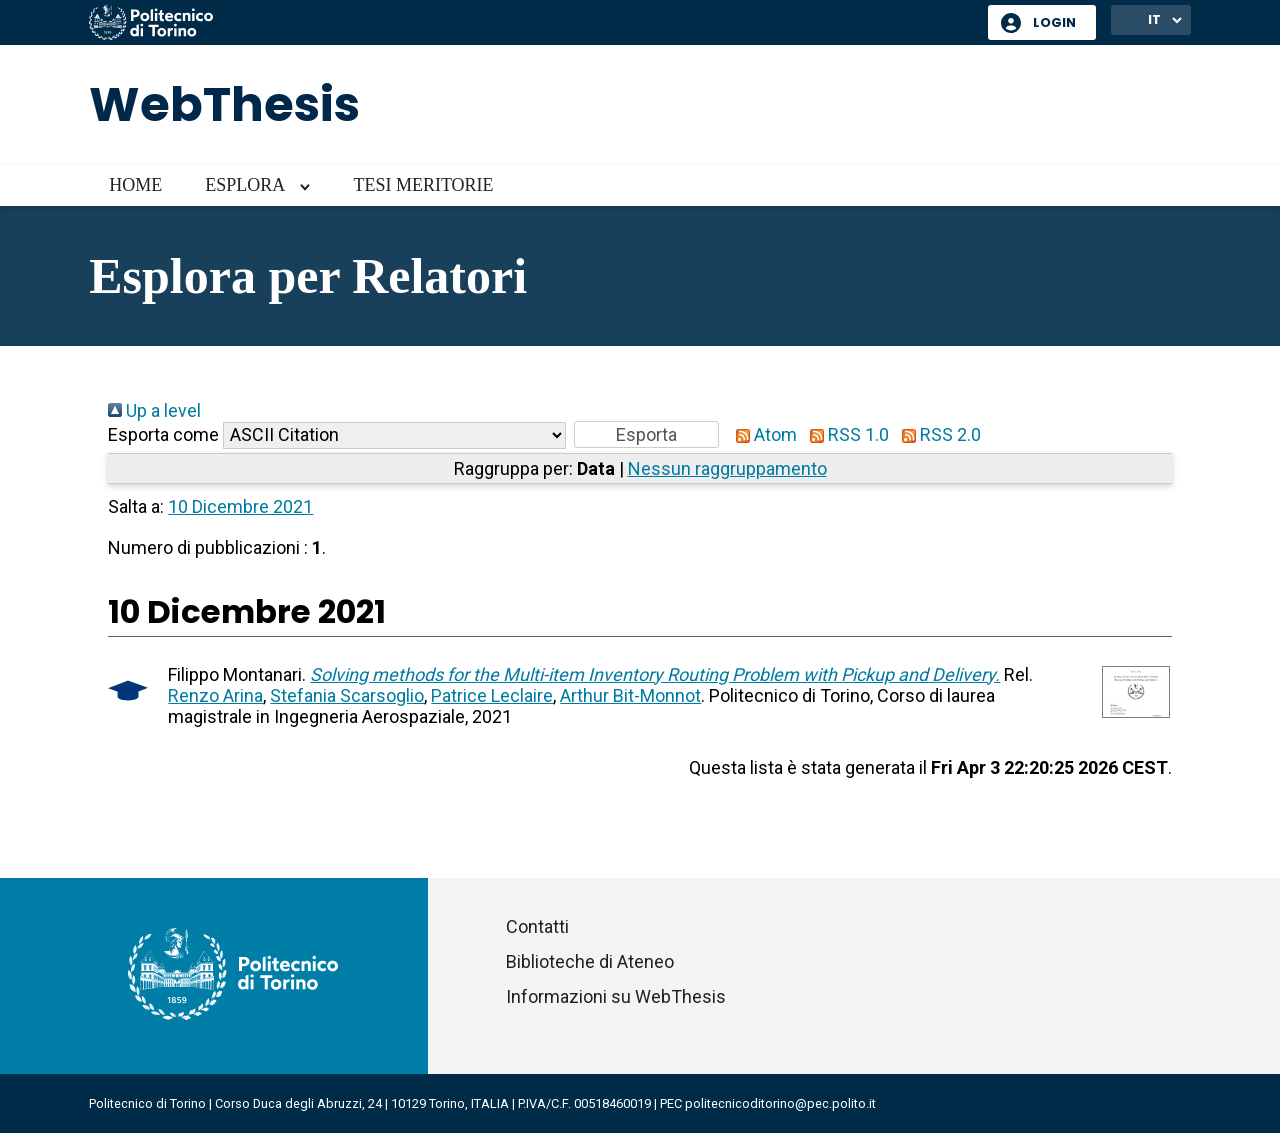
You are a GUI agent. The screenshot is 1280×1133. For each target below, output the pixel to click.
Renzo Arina (215, 695)
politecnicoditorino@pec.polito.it (780, 1103)
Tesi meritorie (423, 185)
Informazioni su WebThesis (616, 996)
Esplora (245, 185)
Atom (762, 434)
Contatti (537, 926)
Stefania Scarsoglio (347, 695)
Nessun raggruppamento (727, 468)
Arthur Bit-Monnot (630, 695)
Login (1054, 22)
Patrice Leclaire (492, 695)
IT (1154, 19)
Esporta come (163, 434)
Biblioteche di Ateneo (590, 961)
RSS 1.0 (845, 434)
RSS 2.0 (937, 434)
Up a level (154, 410)
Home (135, 185)
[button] (646, 434)
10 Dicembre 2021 (240, 506)
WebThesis (224, 104)
